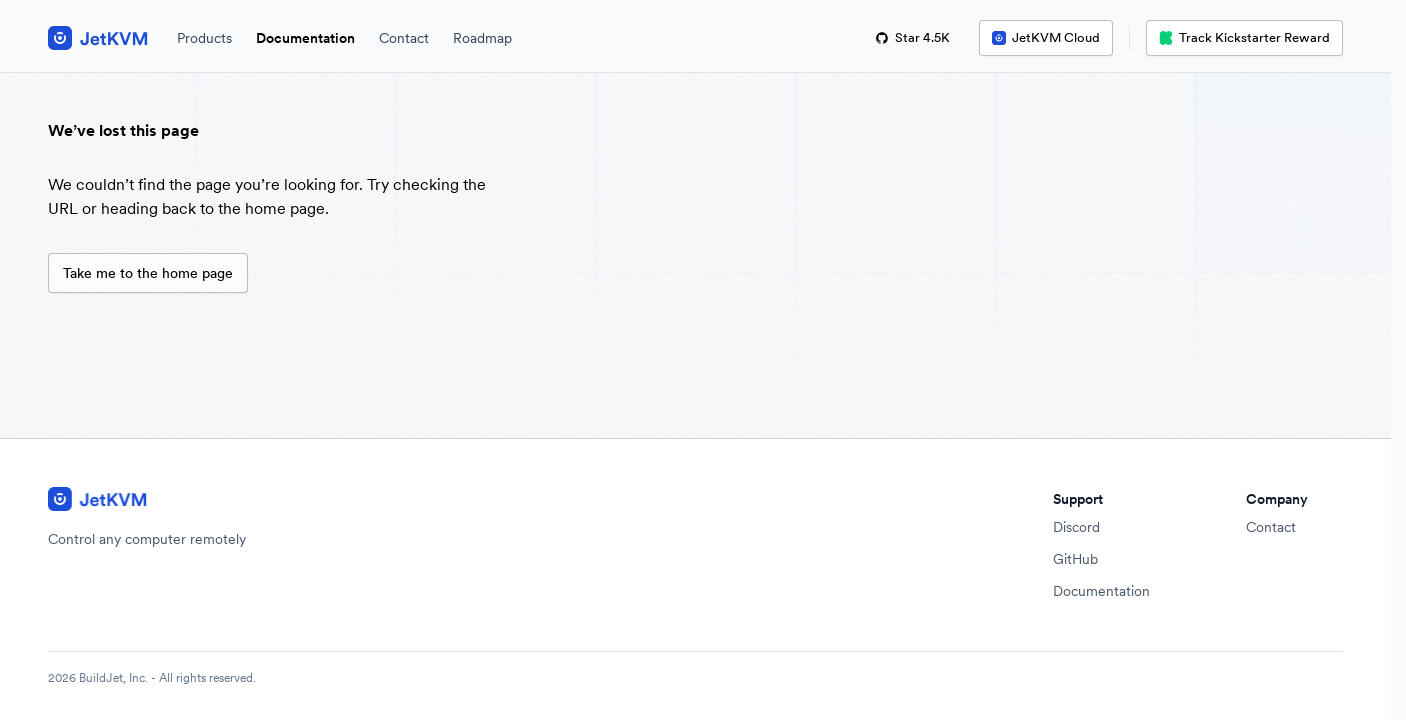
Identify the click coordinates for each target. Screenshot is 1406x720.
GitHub (1075, 559)
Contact (404, 38)
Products (204, 38)
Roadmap (482, 38)
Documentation (305, 38)
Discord (1076, 527)
